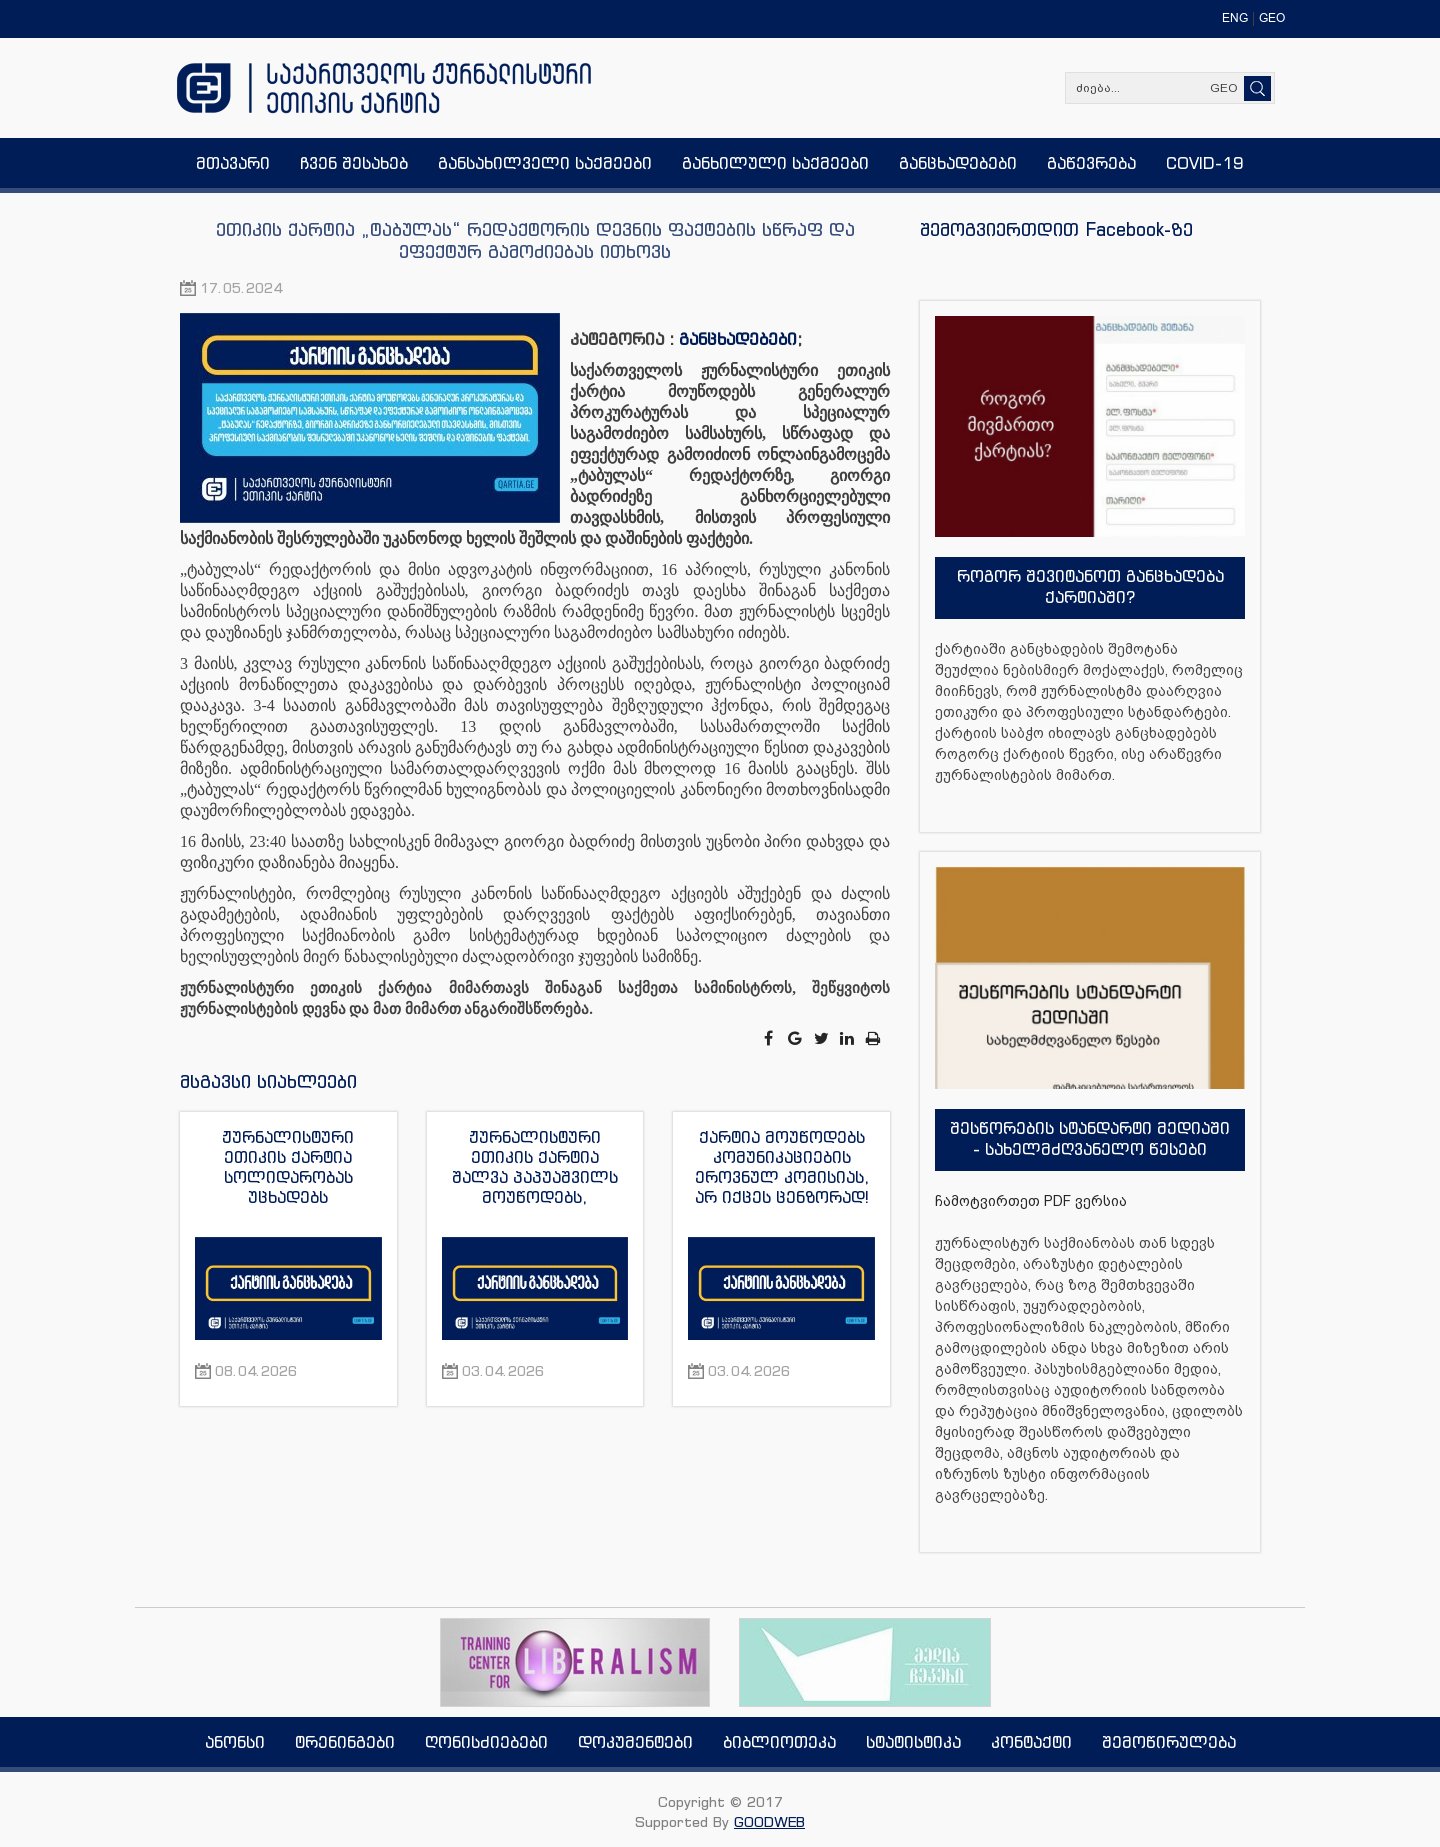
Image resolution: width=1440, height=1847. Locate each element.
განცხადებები (738, 339)
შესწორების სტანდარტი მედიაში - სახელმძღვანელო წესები (1090, 1138)
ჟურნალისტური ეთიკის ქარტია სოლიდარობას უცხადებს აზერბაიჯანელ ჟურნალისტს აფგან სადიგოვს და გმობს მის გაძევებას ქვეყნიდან (288, 1167)
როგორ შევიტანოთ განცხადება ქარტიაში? (1090, 586)
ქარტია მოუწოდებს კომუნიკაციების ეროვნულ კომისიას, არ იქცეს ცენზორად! (782, 1167)
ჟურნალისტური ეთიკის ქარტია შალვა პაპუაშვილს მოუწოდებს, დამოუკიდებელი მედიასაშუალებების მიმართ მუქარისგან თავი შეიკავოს (535, 1167)
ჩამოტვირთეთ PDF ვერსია (1031, 1201)
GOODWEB (769, 1821)
